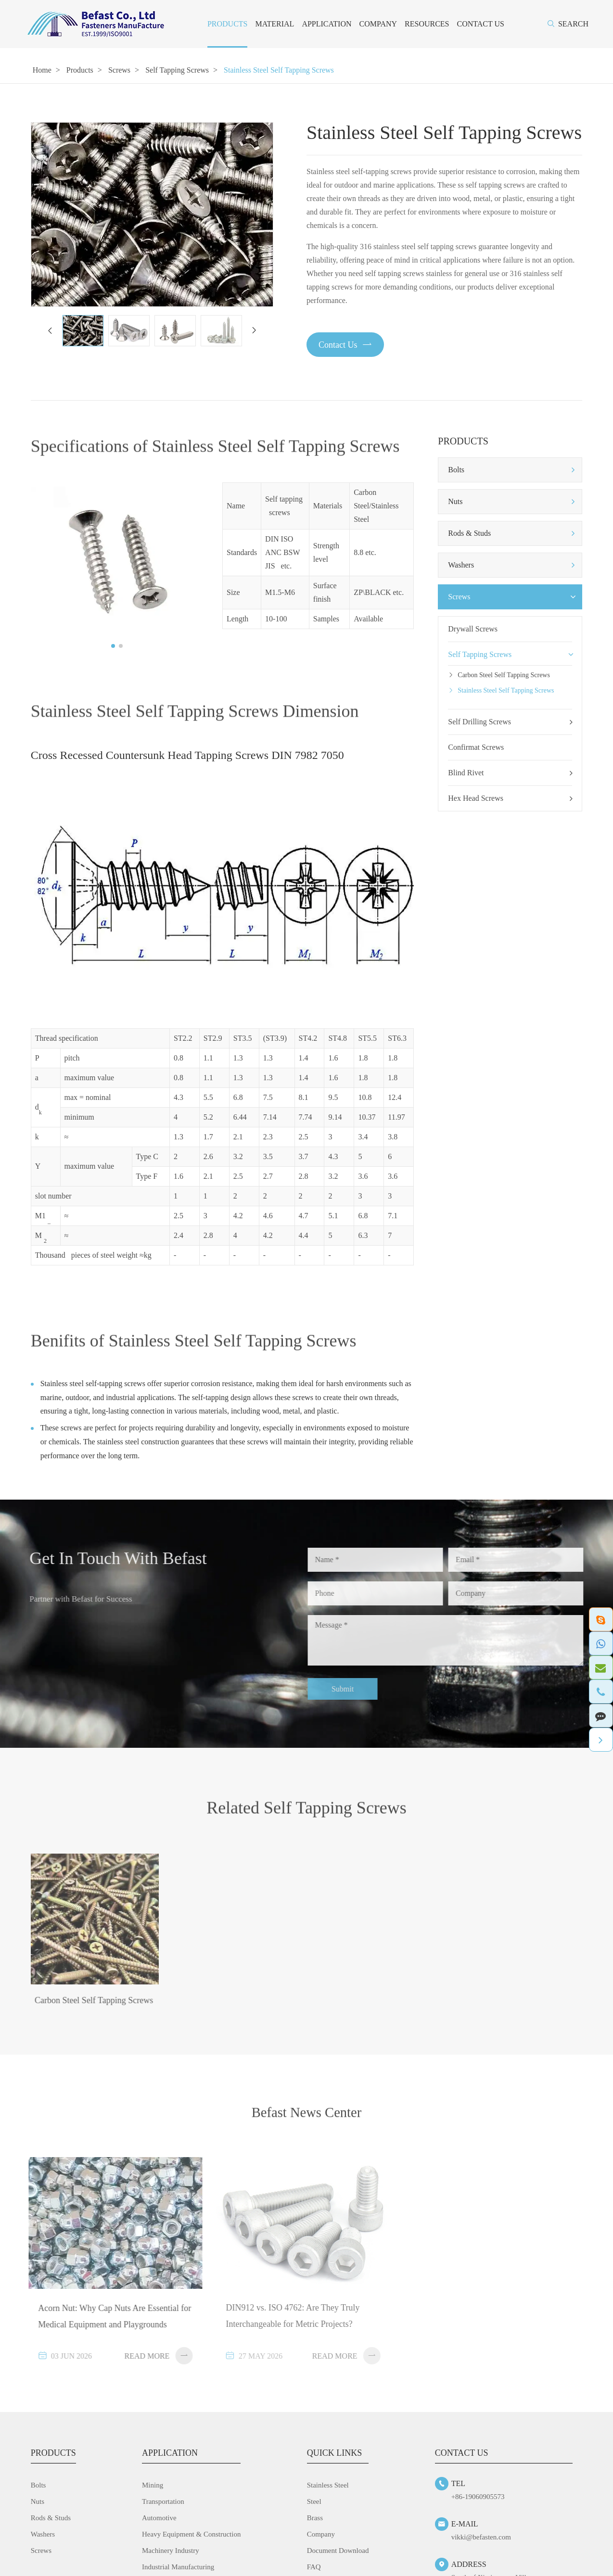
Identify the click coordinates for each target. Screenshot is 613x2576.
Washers (461, 565)
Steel (314, 2505)
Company (378, 24)
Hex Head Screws (510, 798)
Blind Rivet (510, 773)
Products (227, 24)
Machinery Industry (170, 2554)
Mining (152, 2489)
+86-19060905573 (478, 2500)
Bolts (456, 470)
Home (42, 70)
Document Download (338, 2554)
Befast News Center (306, 2123)
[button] (49, 330)
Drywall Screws (473, 629)
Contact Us (480, 24)
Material (274, 24)
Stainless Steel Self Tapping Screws (279, 70)
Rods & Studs (469, 533)
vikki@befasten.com (481, 2541)
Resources (427, 24)
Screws (119, 70)
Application (326, 24)
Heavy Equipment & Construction (191, 2538)
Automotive (159, 2521)
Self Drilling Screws (510, 722)
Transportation (163, 2505)
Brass (315, 2521)
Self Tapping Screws (177, 70)
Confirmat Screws (476, 747)
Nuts (455, 501)
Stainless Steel (328, 2489)
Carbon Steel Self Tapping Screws (504, 675)
